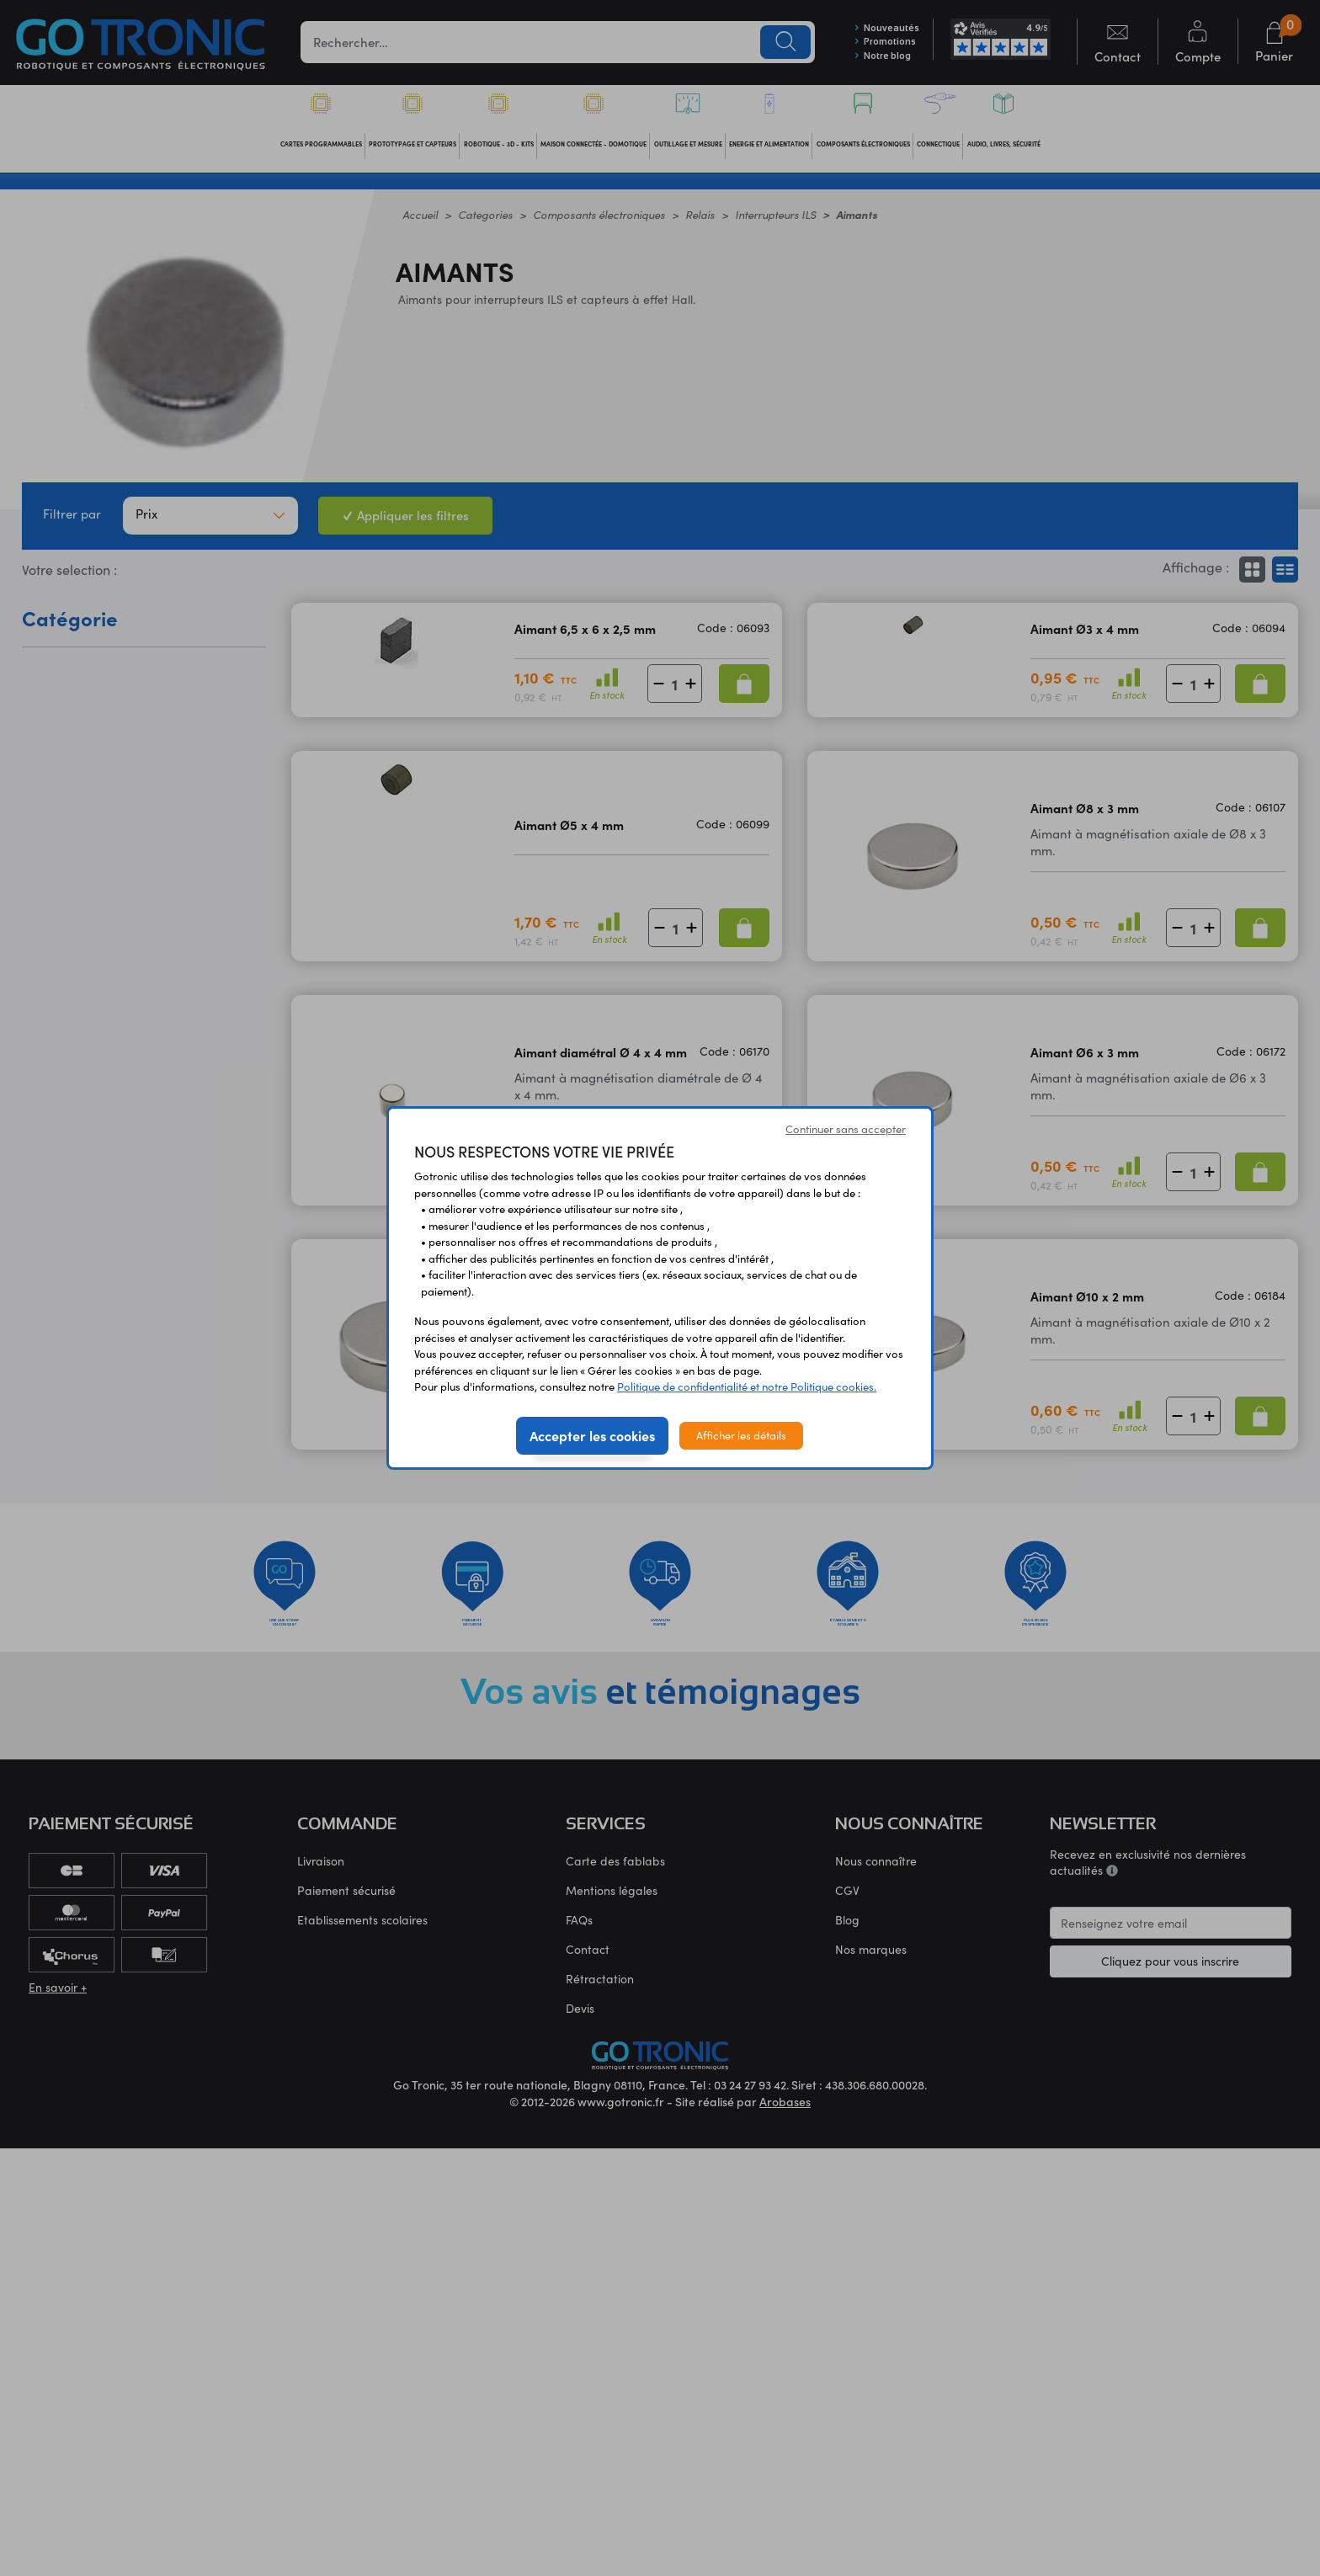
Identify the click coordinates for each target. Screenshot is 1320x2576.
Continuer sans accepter (845, 1128)
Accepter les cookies (592, 1435)
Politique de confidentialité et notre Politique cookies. (746, 1386)
